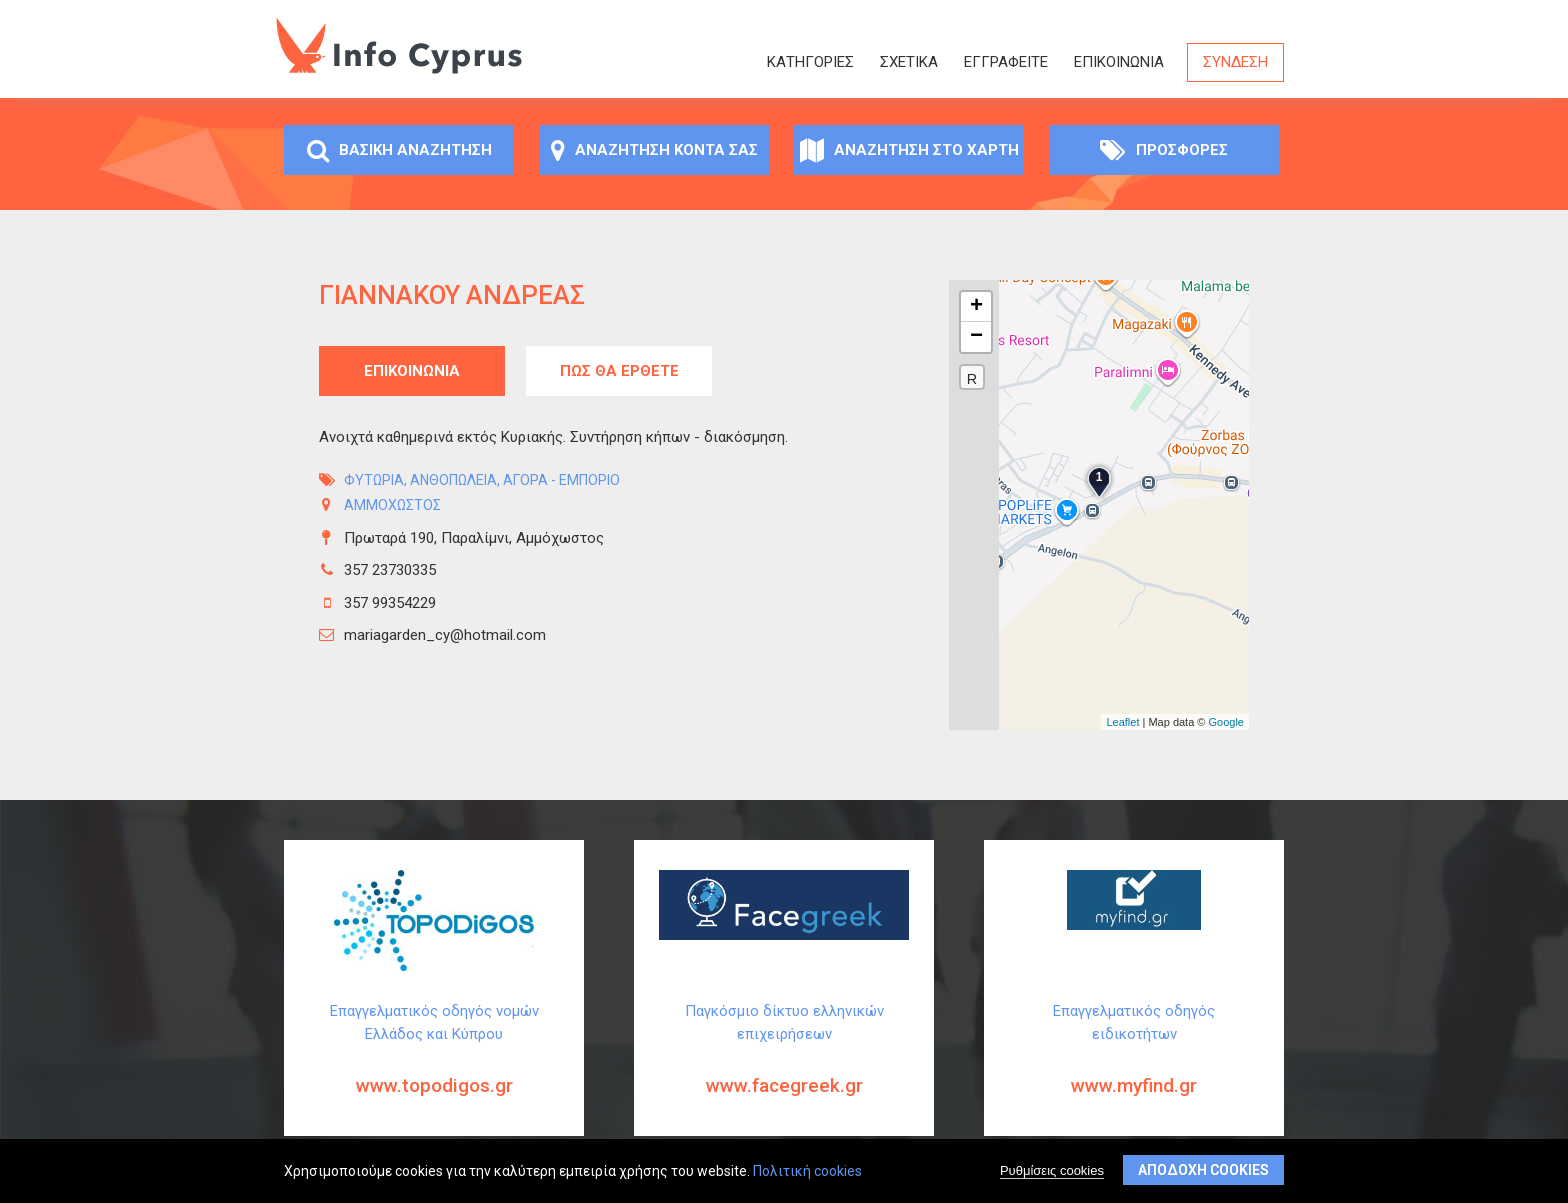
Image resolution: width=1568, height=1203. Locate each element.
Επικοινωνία (1119, 62)
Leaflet (1122, 722)
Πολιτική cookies (807, 1171)
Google (1226, 722)
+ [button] (976, 307)
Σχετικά (909, 62)
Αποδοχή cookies (1203, 1170)
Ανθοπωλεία (453, 480)
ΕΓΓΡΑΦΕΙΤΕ (1006, 62)
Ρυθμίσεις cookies (1052, 1170)
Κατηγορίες (810, 62)
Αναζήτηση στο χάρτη (909, 150)
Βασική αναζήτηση (399, 150)
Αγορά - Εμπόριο (561, 480)
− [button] (976, 337)
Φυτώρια (374, 480)
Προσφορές (1164, 150)
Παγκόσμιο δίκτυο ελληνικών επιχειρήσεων (784, 1065)
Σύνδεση (1235, 62)
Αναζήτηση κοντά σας (654, 150)
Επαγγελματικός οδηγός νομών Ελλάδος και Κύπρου (434, 1065)
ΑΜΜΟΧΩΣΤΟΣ (392, 505)
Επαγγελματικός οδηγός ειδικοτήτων (1134, 1065)
